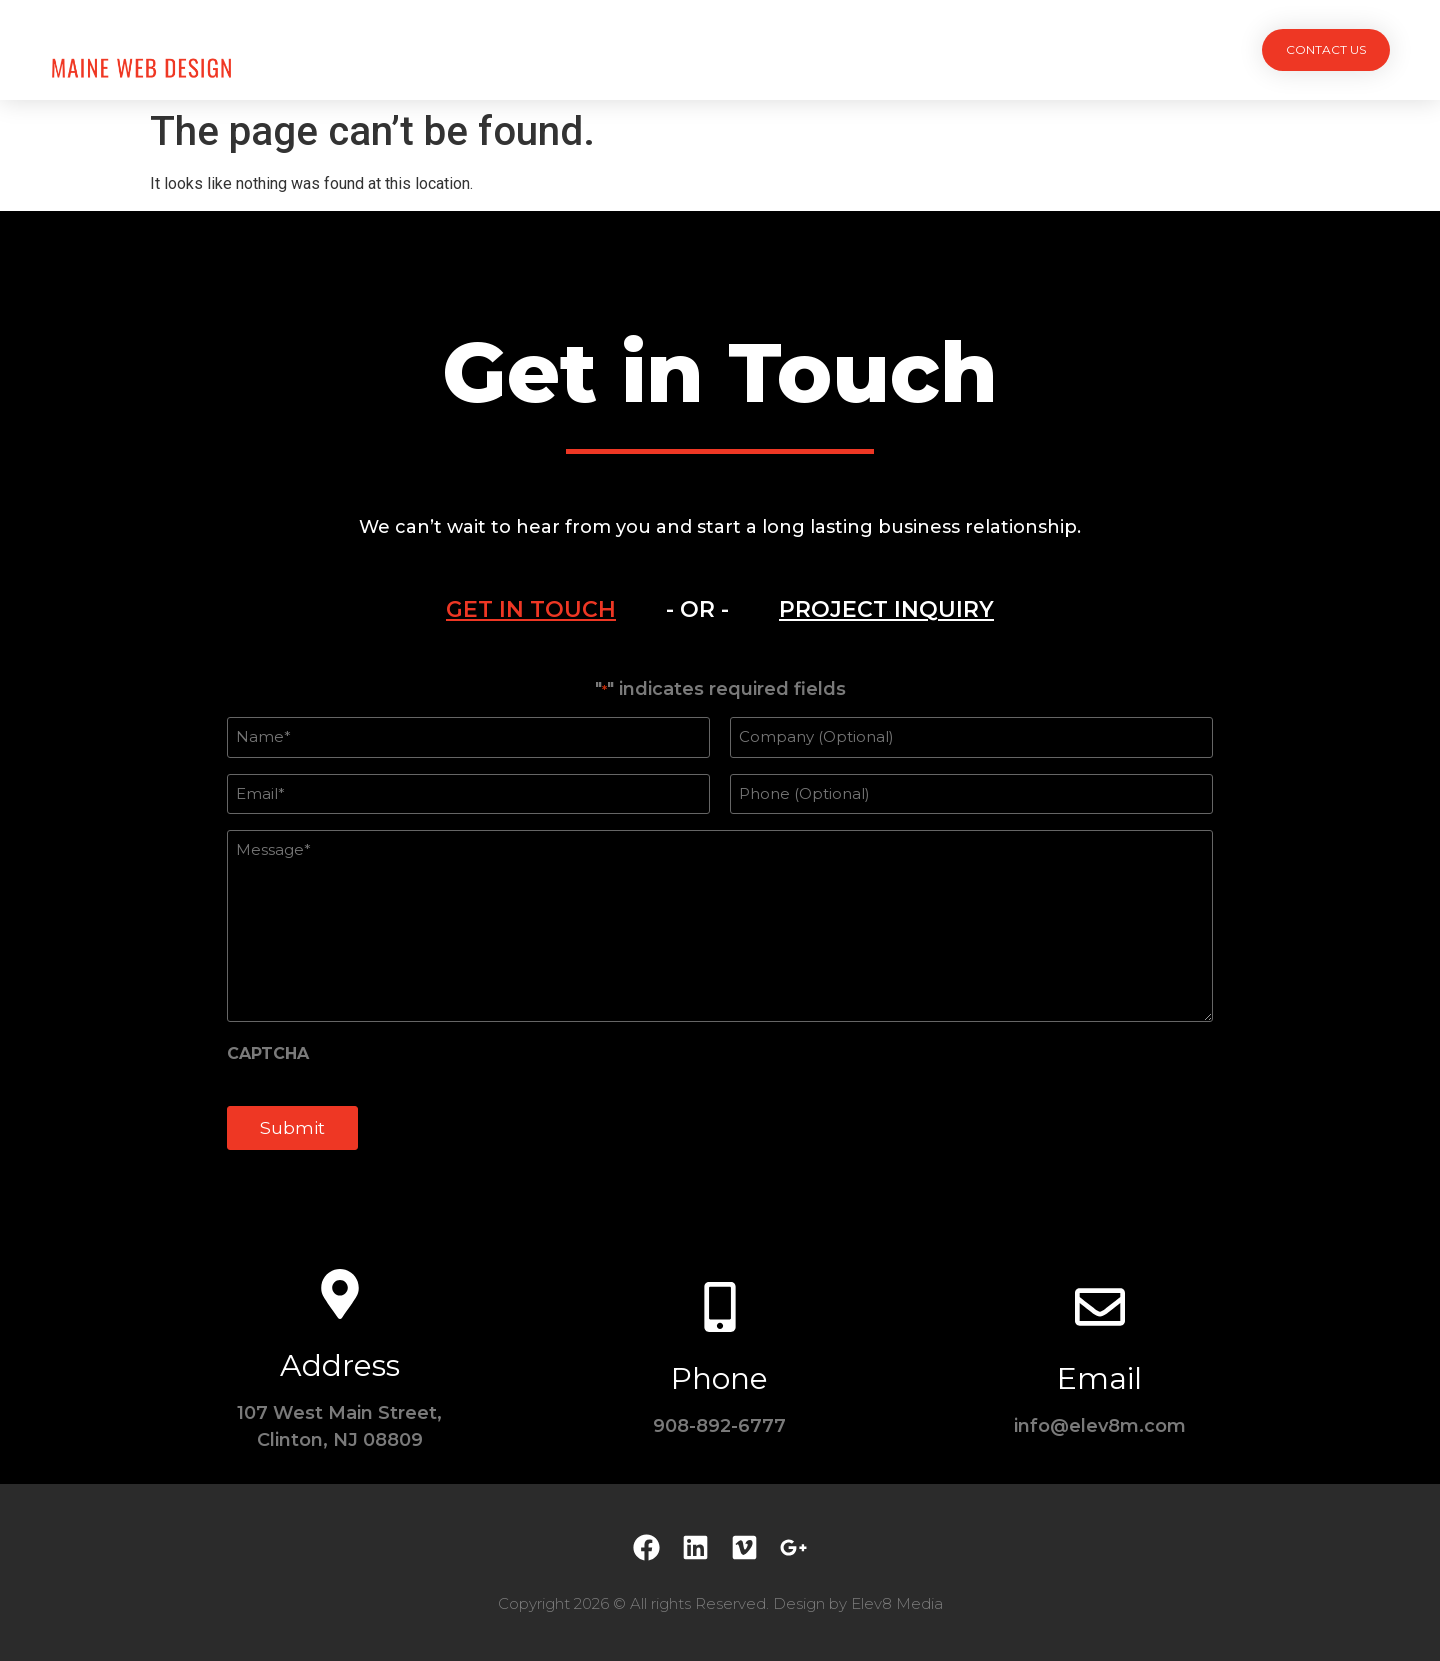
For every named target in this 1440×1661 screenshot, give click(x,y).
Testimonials (865, 49)
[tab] (531, 610)
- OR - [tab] (697, 609)
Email (1099, 1378)
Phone (719, 1378)
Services (667, 49)
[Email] (1100, 1307)
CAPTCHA (268, 1054)
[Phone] (720, 1307)
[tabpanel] (720, 925)
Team (757, 49)
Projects (561, 49)
